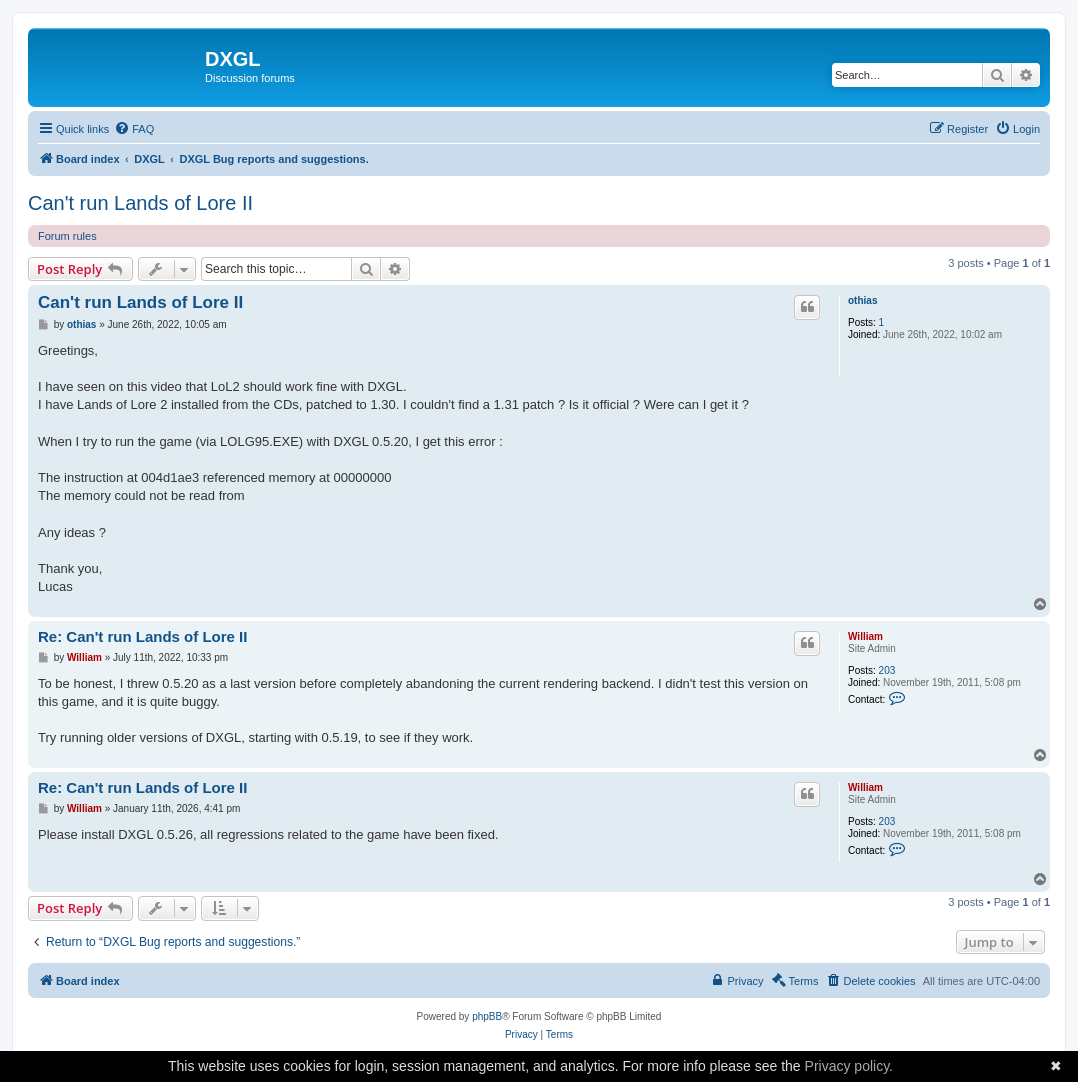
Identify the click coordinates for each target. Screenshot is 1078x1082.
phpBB (487, 1016)
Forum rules (67, 236)
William (865, 636)
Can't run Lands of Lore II (140, 203)
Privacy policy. (849, 1066)
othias (862, 300)
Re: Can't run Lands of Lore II (142, 636)
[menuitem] (134, 129)
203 (887, 670)
